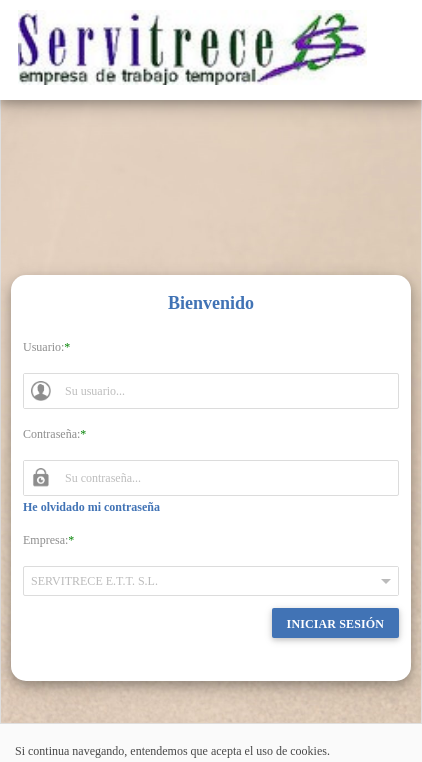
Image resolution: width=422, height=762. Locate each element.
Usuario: (43, 347)
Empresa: (45, 540)
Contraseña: (51, 434)
